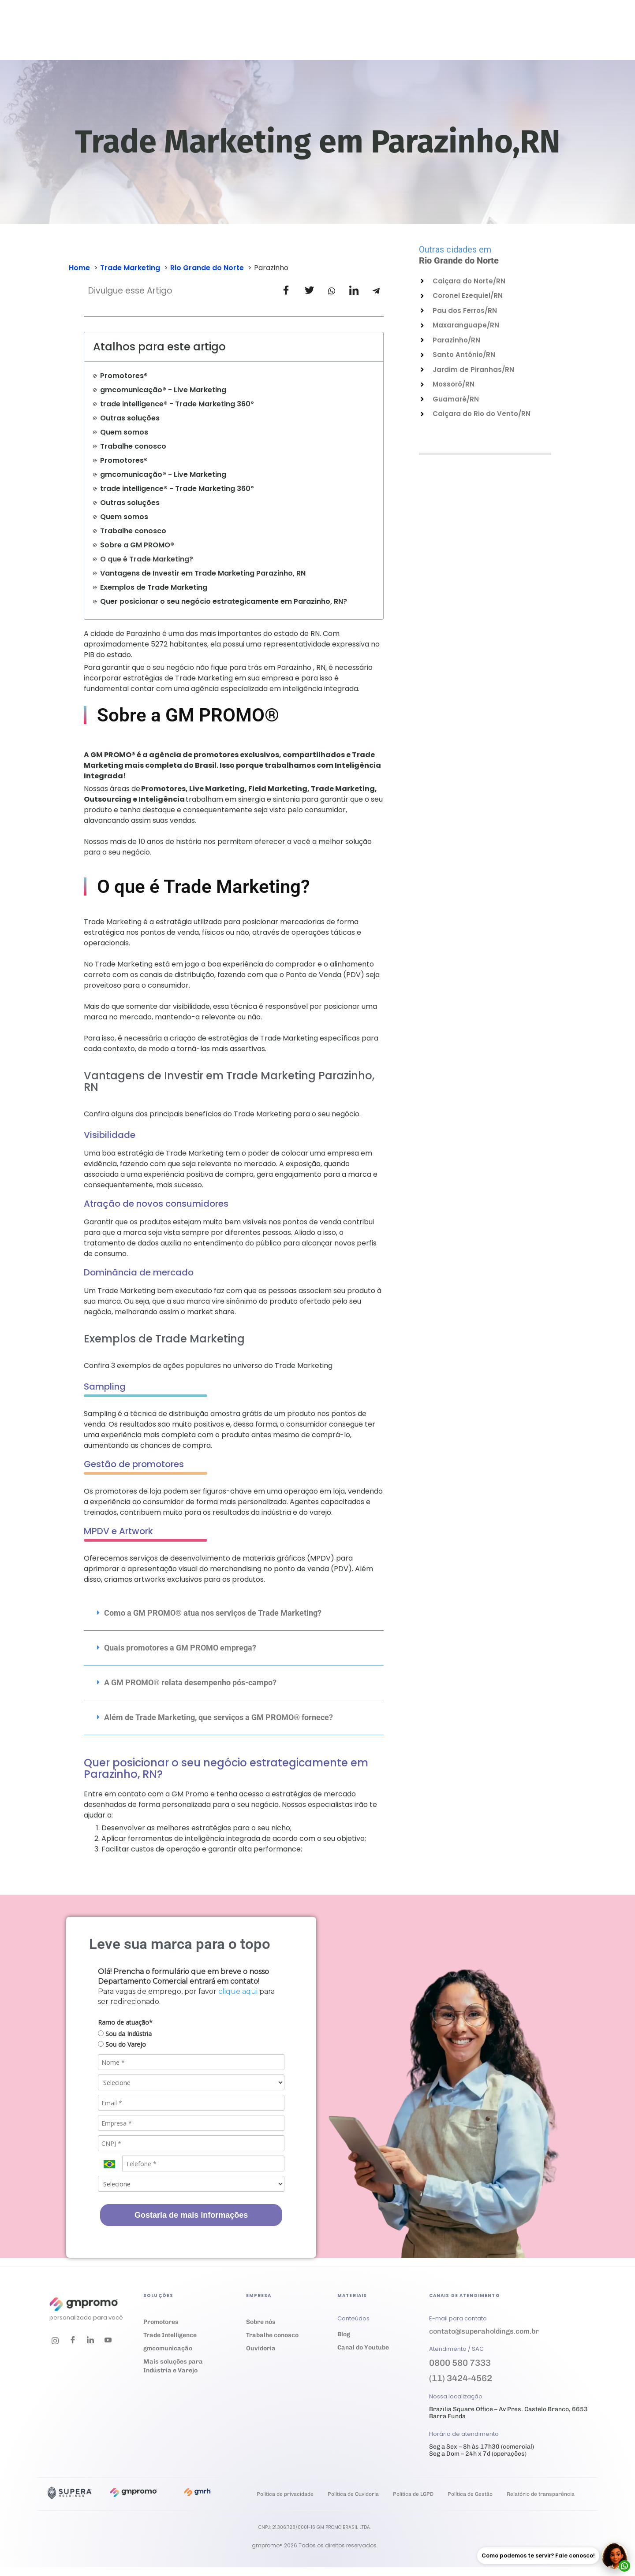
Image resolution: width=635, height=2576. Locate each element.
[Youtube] (108, 2341)
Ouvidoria (390, 37)
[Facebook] (72, 2341)
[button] (234, 1613)
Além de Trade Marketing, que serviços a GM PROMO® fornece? (218, 1717)
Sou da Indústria (125, 2034)
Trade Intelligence (170, 2335)
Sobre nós (261, 2322)
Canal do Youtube (363, 2347)
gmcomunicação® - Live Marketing (163, 390)
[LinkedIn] (90, 2341)
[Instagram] (55, 2341)
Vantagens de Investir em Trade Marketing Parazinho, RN (203, 573)
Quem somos (124, 432)
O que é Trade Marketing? (146, 559)
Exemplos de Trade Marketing (153, 587)
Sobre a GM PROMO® (137, 545)
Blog (343, 2334)
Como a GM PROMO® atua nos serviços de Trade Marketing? (212, 1612)
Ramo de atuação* (125, 2022)
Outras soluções (130, 418)
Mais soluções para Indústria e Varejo (173, 2366)
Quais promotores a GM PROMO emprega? (180, 1647)
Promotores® (124, 376)
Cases (253, 37)
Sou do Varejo (122, 2044)
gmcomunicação (167, 2348)
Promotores (161, 2322)
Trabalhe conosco (433, 38)
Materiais (293, 37)
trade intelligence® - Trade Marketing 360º (177, 404)
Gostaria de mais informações (191, 2215)
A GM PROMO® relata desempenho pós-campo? (190, 1682)
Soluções (184, 37)
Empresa (342, 37)
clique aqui (238, 1991)
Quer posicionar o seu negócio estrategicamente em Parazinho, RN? (223, 601)
